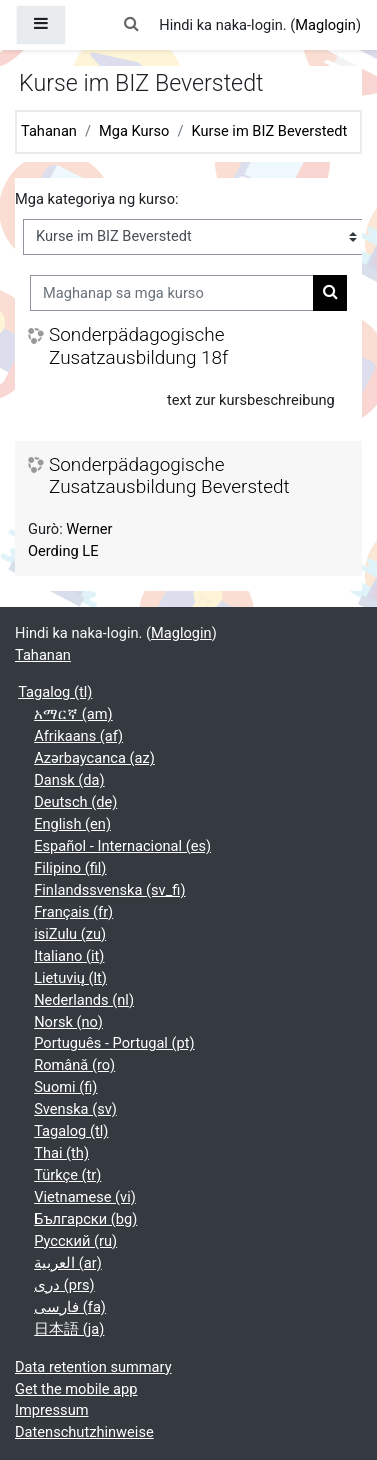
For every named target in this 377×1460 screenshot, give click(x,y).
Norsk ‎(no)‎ (68, 1022)
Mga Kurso (134, 131)
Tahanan (49, 131)
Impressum (52, 1410)
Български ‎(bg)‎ (85, 1219)
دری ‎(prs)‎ (64, 1285)
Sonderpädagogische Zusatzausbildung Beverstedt (169, 476)
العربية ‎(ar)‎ (68, 1263)
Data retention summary (93, 1367)
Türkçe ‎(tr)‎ (67, 1175)
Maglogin (325, 25)
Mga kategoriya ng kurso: (97, 199)
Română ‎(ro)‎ (74, 1065)
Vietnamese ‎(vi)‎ (85, 1197)
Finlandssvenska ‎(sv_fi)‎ (109, 890)
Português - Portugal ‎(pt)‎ (114, 1043)
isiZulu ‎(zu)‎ (70, 934)
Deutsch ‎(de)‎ (75, 802)
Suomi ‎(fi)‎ (65, 1087)
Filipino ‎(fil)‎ (70, 868)
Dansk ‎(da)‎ (69, 780)
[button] (131, 25)
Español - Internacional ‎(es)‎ (122, 846)
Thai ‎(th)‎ (61, 1153)
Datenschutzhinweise (84, 1432)
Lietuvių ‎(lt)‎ (70, 978)
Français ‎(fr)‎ (73, 912)
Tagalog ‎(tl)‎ (55, 692)
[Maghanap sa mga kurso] (172, 293)
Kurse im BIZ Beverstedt (269, 131)
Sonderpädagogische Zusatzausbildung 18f (138, 346)
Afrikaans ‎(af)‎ (78, 736)
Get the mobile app (76, 1389)
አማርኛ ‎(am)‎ (73, 714)
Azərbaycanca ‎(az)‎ (94, 758)
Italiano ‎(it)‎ (69, 956)
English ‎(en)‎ (72, 824)
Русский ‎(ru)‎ (75, 1241)
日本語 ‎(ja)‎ (69, 1329)
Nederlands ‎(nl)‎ (84, 1000)
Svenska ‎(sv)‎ (75, 1109)
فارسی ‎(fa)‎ (70, 1307)
